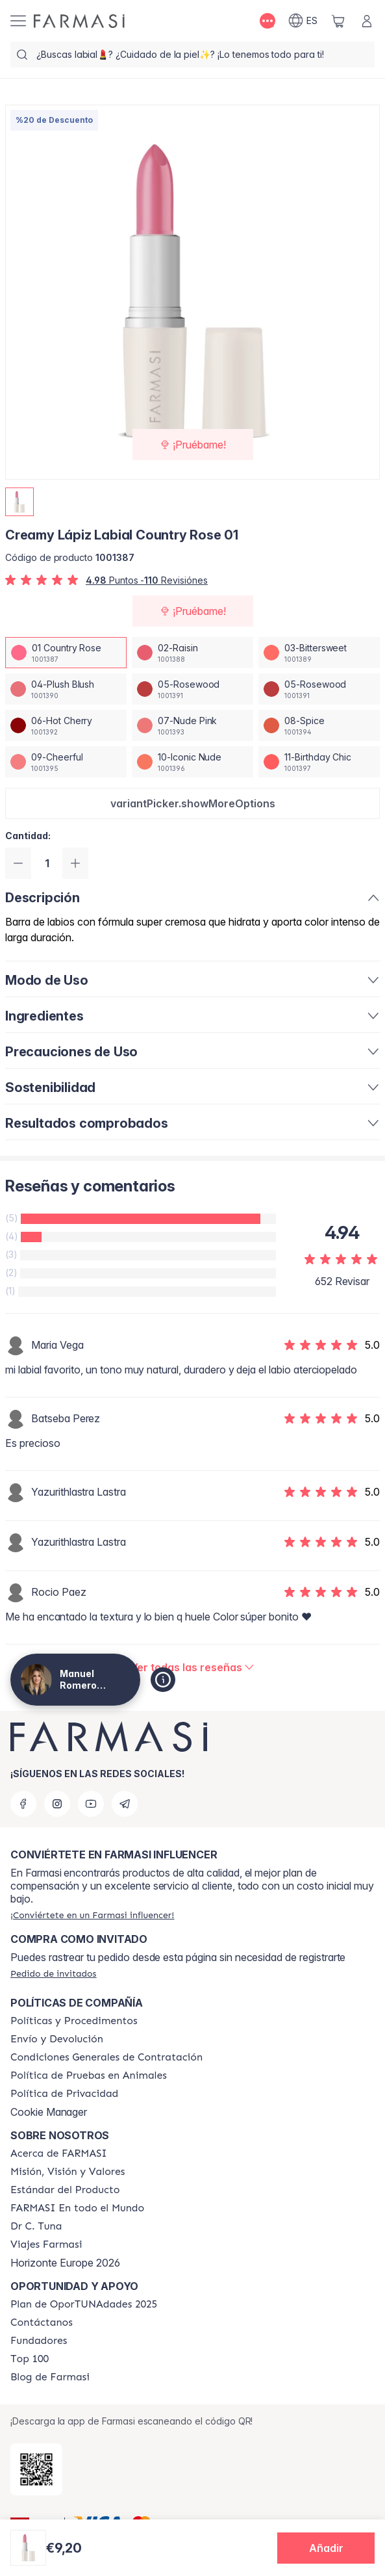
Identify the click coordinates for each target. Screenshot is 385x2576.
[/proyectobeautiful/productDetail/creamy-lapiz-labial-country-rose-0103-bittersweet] (319, 652)
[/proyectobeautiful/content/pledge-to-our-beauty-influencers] (36, 2226)
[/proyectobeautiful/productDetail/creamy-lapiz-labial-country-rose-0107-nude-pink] (192, 725)
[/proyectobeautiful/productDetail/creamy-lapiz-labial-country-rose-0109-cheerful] (66, 761)
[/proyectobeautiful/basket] (338, 21)
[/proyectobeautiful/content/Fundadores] (39, 2340)
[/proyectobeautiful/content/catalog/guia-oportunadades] (83, 2304)
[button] (192, 803)
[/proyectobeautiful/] (79, 21)
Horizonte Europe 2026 (65, 2262)
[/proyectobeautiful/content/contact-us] (41, 2322)
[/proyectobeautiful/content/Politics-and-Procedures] (74, 2020)
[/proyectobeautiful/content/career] (46, 2244)
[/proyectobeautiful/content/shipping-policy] (56, 2039)
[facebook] (23, 1804)
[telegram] (125, 1804)
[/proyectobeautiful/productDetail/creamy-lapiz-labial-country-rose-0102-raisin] (192, 652)
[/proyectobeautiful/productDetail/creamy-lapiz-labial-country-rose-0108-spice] (319, 725)
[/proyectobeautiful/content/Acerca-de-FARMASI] (58, 2153)
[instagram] (57, 1804)
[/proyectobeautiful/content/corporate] (77, 2208)
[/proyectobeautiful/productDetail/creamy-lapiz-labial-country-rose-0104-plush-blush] (66, 689)
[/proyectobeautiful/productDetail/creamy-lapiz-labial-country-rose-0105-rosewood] (192, 689)
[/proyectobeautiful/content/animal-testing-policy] (88, 2075)
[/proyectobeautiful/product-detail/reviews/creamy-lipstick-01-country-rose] (192, 1667)
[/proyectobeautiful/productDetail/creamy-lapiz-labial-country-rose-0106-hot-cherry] (66, 725)
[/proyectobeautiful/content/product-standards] (65, 2189)
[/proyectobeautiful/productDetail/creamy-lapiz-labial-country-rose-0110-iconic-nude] (192, 761)
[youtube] (91, 1804)
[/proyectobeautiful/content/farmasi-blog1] (50, 2377)
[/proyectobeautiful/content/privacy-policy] (64, 2093)
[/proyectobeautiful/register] (92, 1915)
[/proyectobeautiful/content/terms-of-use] (106, 2057)
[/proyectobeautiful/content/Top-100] (29, 2358)
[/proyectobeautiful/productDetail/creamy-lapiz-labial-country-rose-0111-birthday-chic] (319, 761)
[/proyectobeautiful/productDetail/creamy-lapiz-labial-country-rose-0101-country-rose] (66, 652)
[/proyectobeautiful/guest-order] (53, 1973)
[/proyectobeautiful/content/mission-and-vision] (67, 2171)
